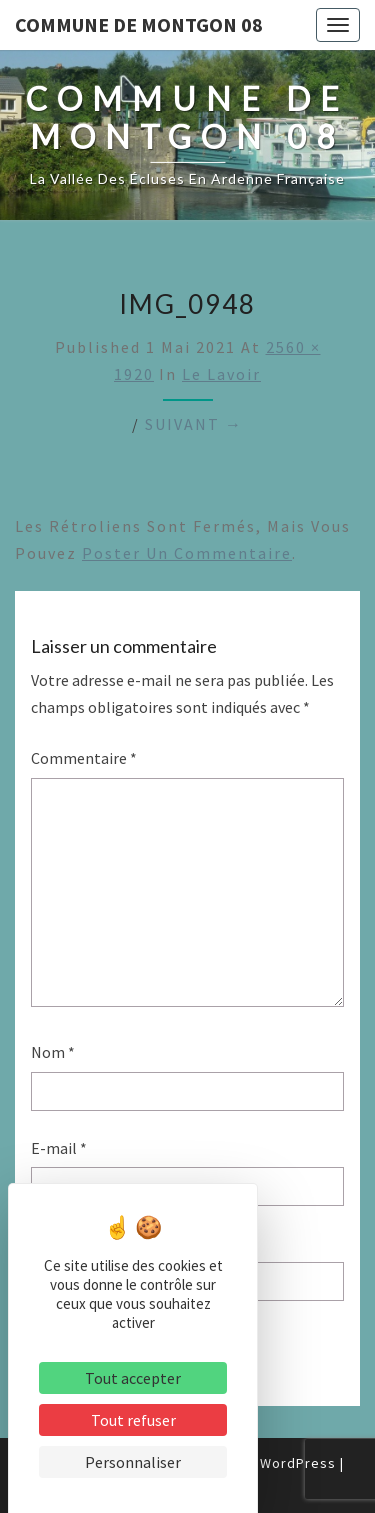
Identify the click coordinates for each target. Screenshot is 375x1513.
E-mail (59, 1148)
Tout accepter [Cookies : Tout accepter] (133, 1378)
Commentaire (84, 758)
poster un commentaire (187, 553)
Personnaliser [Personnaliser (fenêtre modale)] (133, 1462)
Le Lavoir (221, 374)
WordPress (298, 1463)
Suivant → (194, 424)
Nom (53, 1052)
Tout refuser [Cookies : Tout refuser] (133, 1420)
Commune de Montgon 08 (139, 24)
